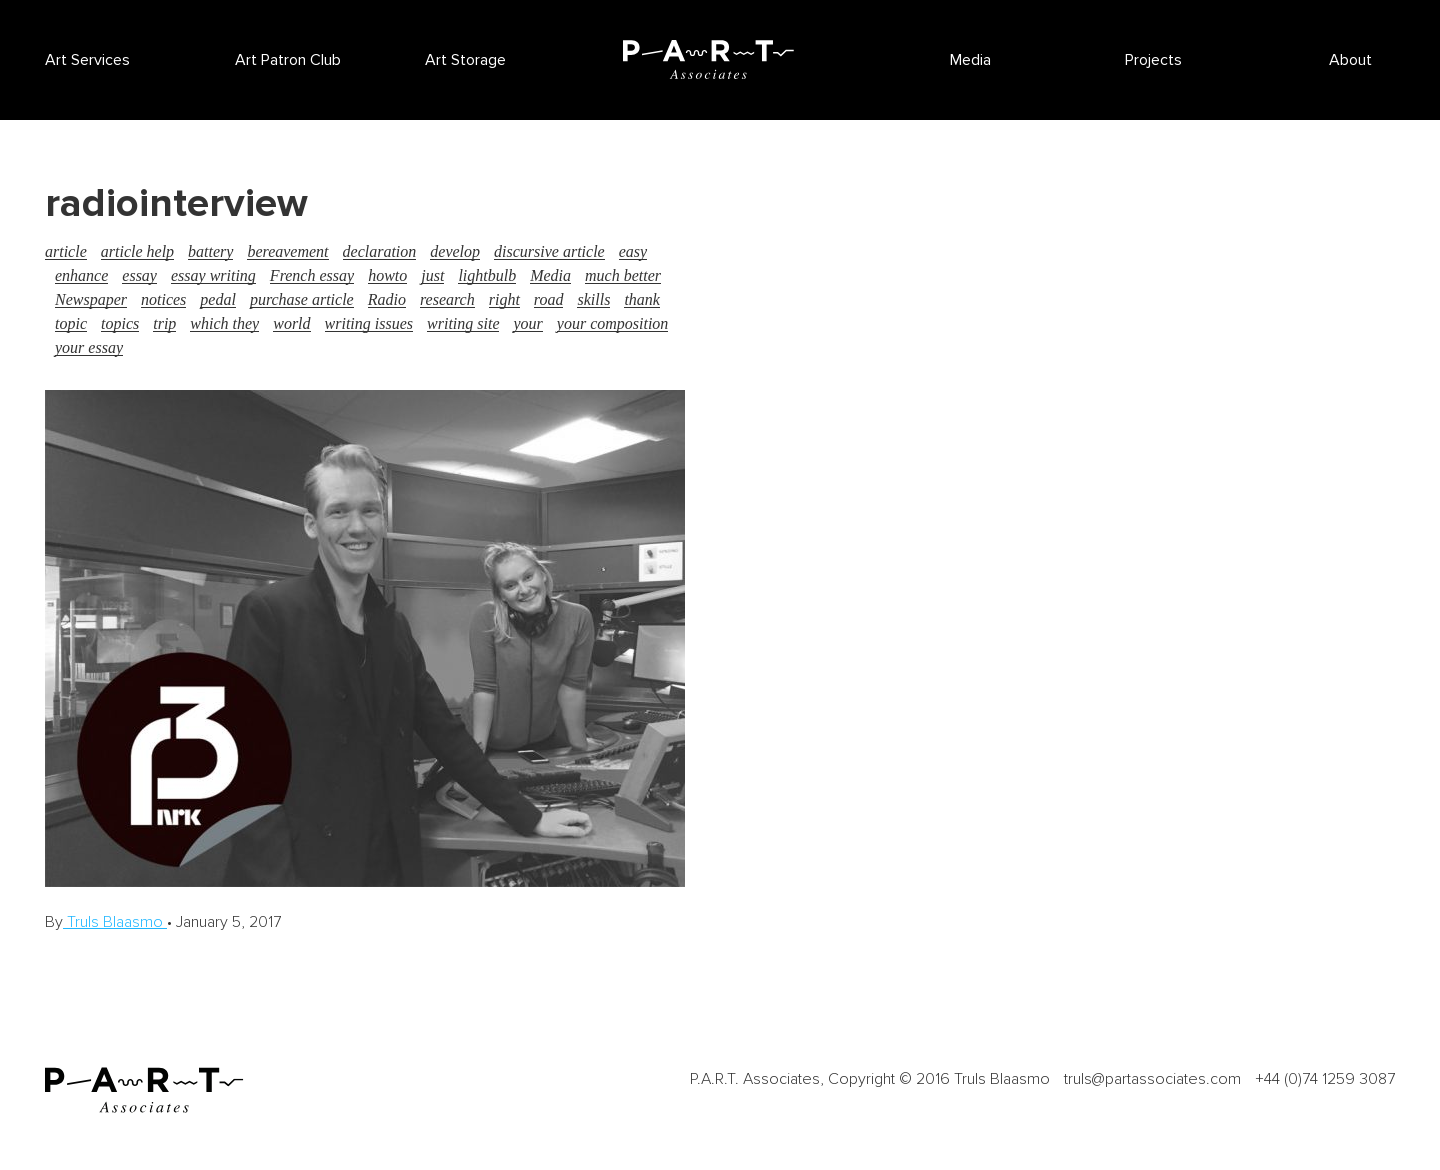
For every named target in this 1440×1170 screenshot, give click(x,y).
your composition (613, 323)
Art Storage (465, 60)
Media (970, 60)
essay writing (213, 275)
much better (623, 275)
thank (642, 299)
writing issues (369, 323)
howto (387, 275)
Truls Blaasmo (115, 922)
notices (163, 299)
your (527, 323)
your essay (89, 347)
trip (164, 323)
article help (137, 251)
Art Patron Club (288, 60)
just (432, 275)
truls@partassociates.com (1152, 1079)
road (549, 299)
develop (455, 251)
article (66, 251)
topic (71, 323)
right (504, 299)
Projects (1153, 60)
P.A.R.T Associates (708, 59)
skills (593, 299)
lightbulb (487, 275)
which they (224, 323)
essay (139, 275)
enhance (81, 275)
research (447, 299)
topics (120, 323)
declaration (380, 251)
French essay (312, 275)
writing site (463, 323)
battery (210, 251)
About (1350, 60)
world (291, 323)
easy (633, 251)
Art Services (87, 60)
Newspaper (91, 299)
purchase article (302, 299)
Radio (387, 299)
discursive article (549, 251)
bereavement (287, 251)
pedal (218, 299)
